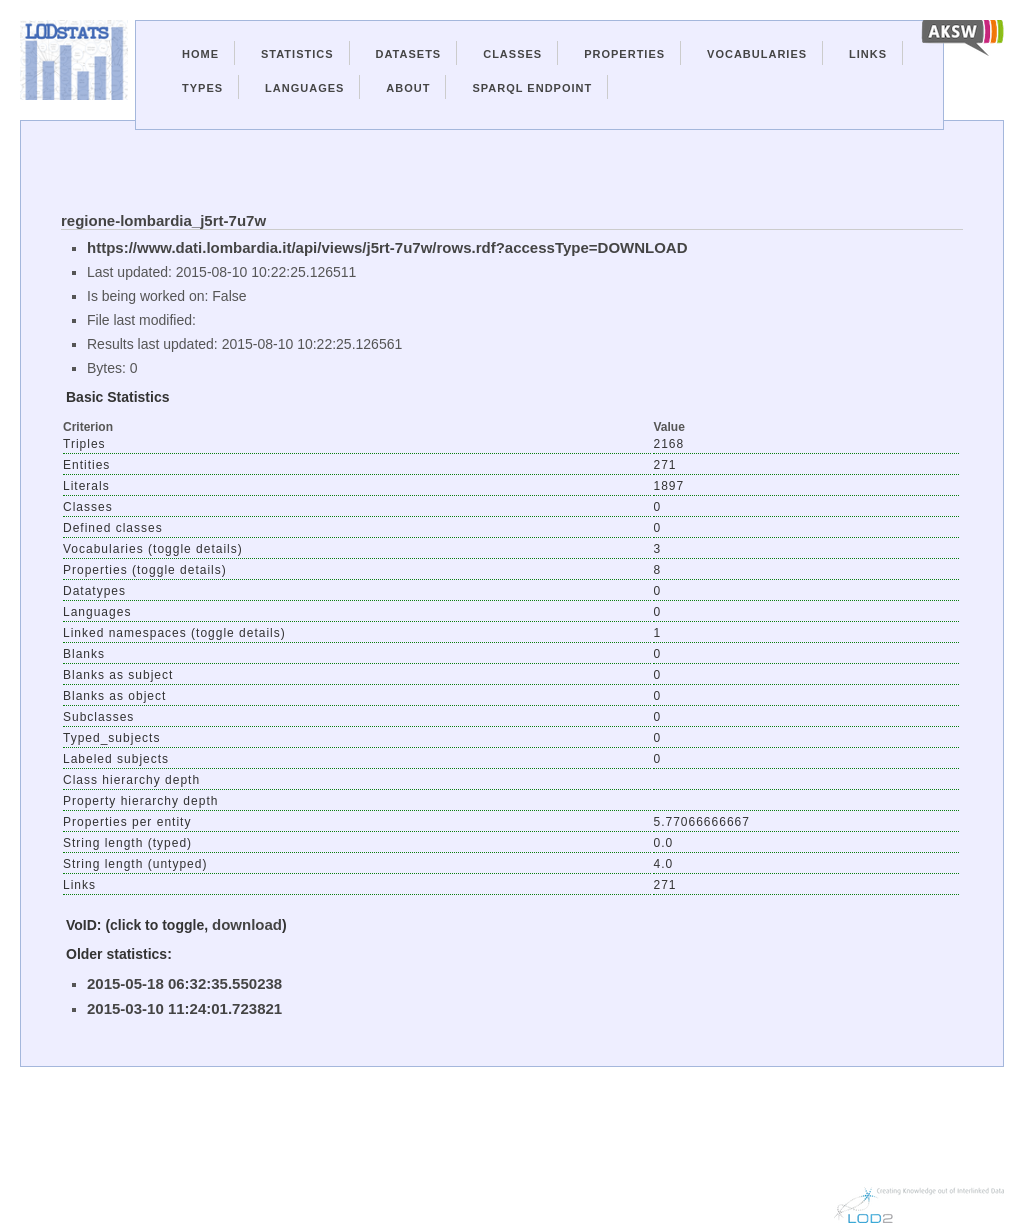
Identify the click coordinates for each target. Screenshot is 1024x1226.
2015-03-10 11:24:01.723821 (184, 1008)
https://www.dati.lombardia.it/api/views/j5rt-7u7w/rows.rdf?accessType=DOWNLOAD (387, 247)
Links (868, 54)
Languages (304, 88)
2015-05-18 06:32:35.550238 (184, 983)
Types (202, 88)
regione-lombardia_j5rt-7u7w (163, 220)
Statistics (297, 54)
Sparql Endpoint (532, 88)
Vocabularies (757, 54)
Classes (512, 54)
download (247, 924)
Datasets (409, 54)
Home (200, 54)
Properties (624, 54)
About (408, 88)
